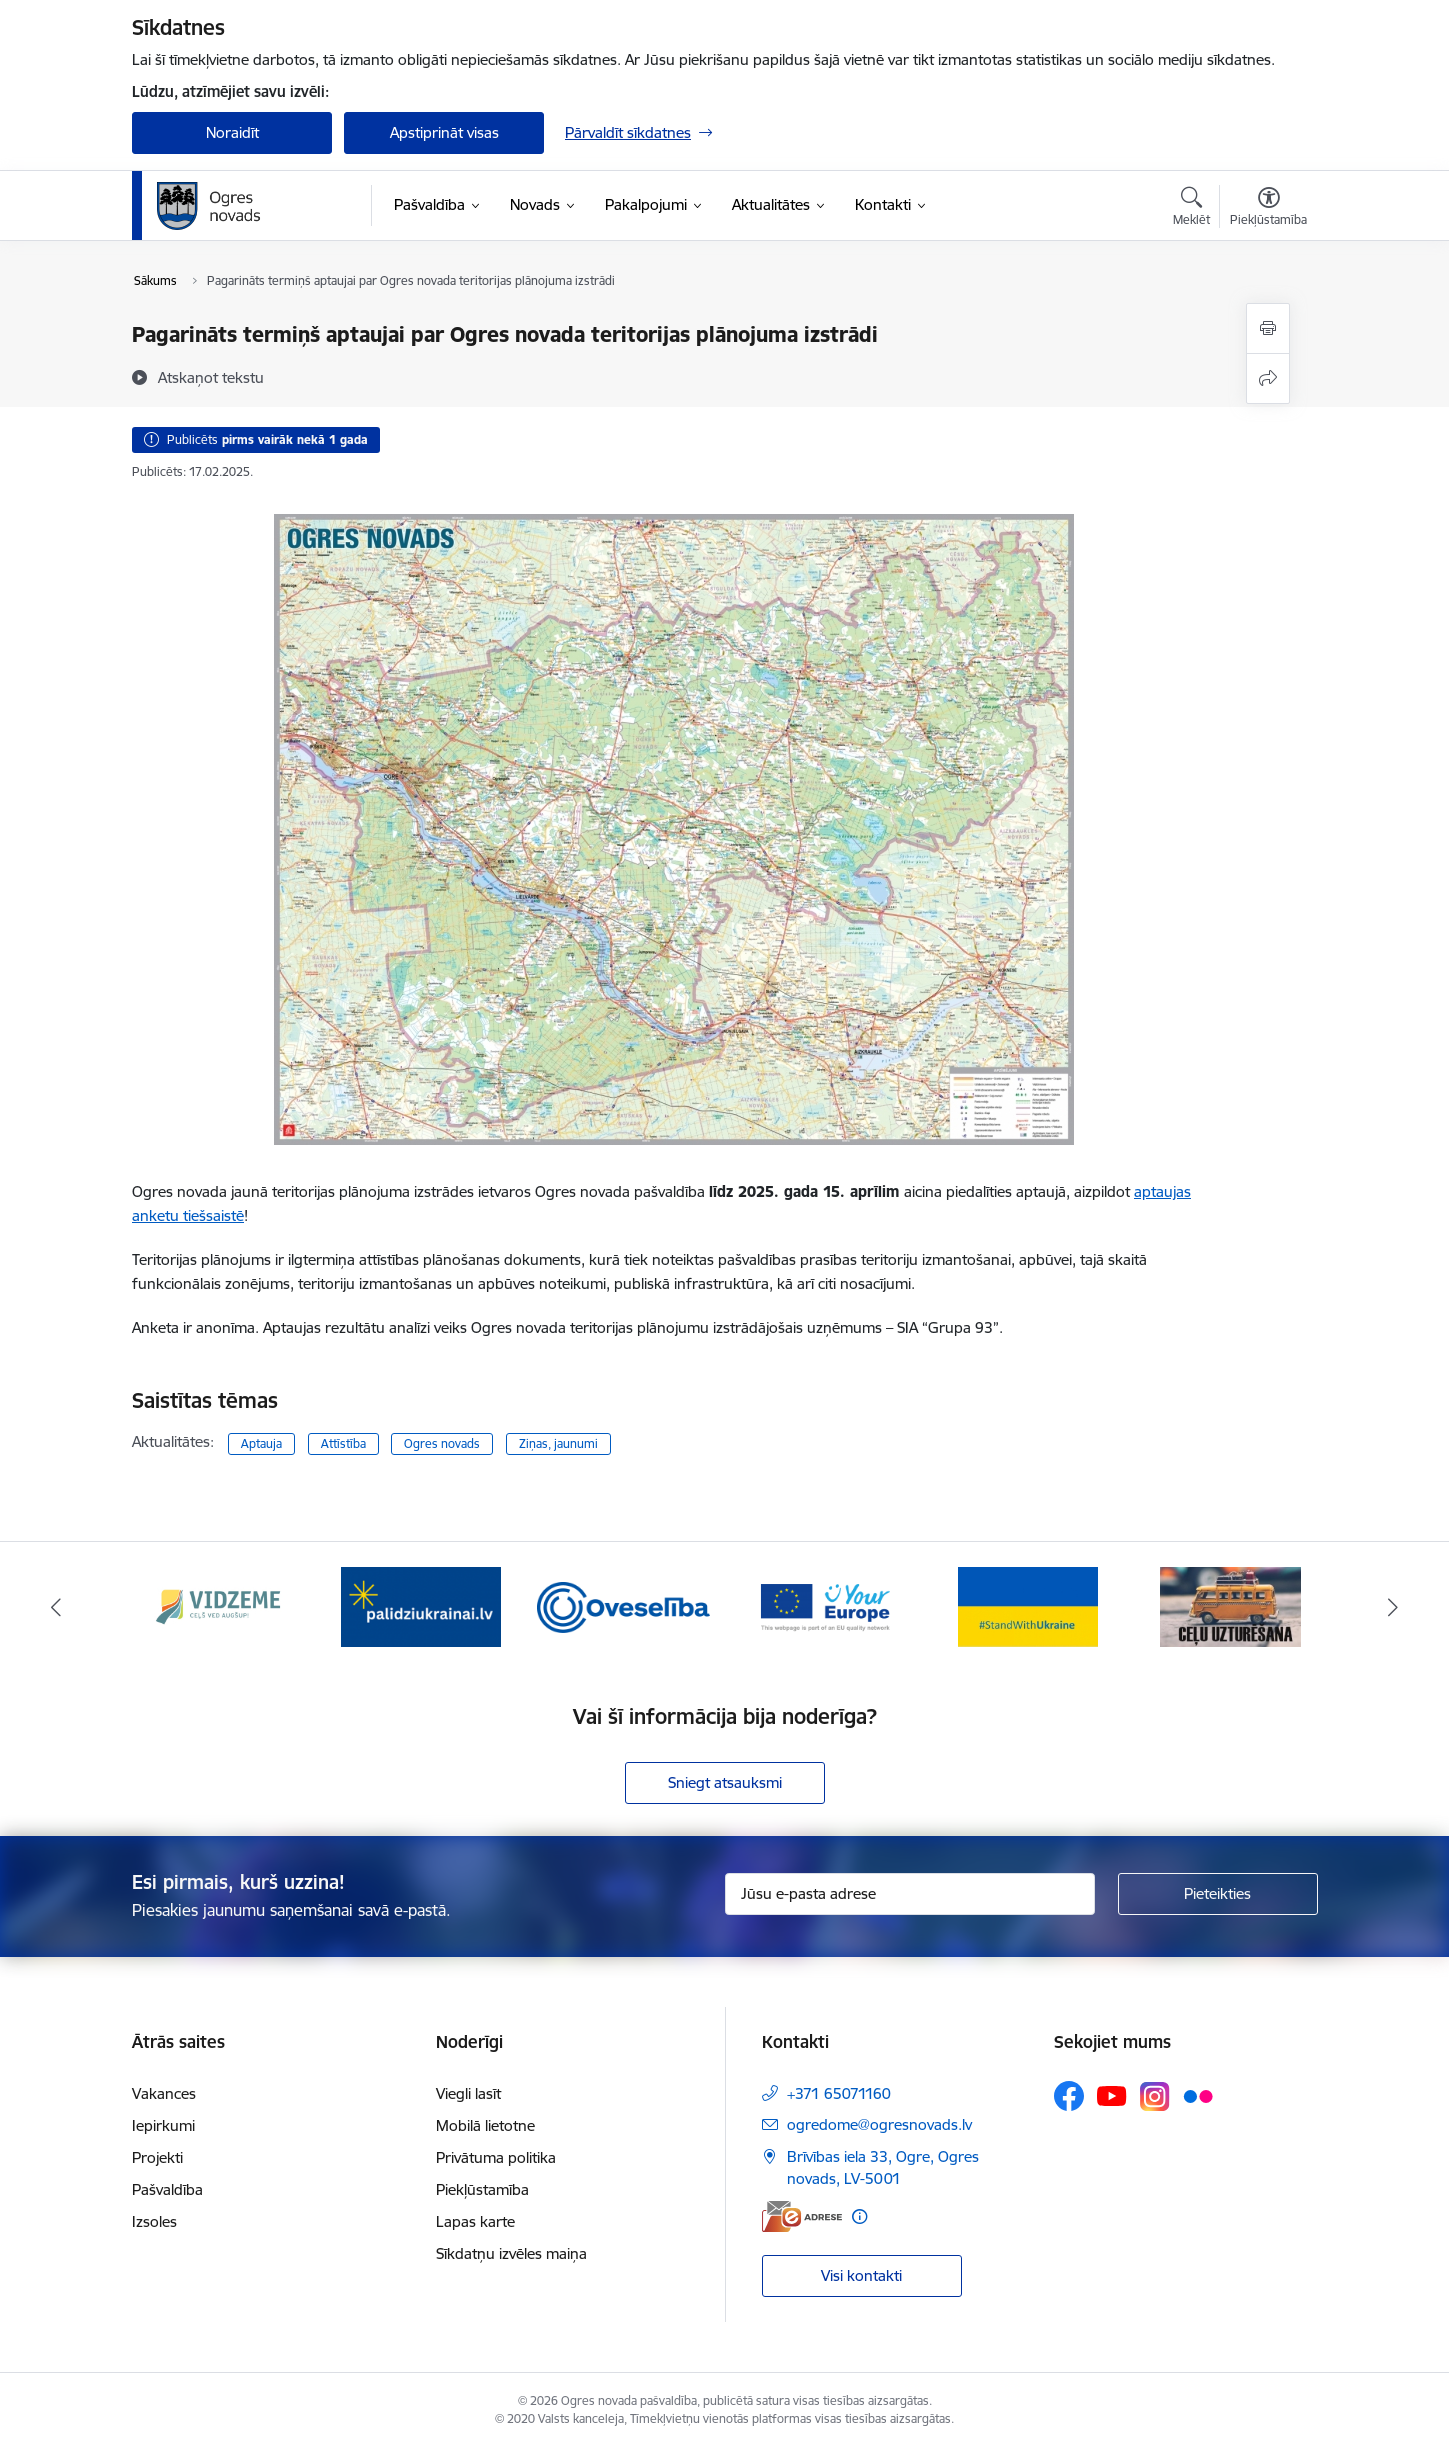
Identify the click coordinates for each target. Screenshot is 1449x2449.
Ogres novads (442, 1443)
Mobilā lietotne (485, 2125)
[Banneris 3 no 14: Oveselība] (623, 1605)
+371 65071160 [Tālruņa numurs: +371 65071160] (839, 2093)
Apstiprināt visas (444, 132)
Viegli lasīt (468, 2093)
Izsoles (154, 2221)
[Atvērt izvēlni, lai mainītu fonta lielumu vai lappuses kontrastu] (1268, 209)
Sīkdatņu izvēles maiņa (511, 2253)
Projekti (157, 2157)
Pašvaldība (167, 2189)
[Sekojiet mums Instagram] (1155, 2096)
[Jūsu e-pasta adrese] (910, 1894)
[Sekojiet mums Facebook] (1069, 2096)
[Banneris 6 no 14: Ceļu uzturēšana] (1230, 1605)
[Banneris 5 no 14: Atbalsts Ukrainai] (1028, 1605)
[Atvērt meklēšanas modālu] (1191, 209)
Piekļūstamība (482, 2189)
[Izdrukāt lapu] (1268, 328)
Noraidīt (232, 132)
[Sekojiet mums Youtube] (1112, 2095)
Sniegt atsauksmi (725, 1782)
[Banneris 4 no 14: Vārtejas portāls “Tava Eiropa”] (825, 1605)
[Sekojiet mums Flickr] (1198, 2095)
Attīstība (343, 1443)
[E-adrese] (802, 2216)
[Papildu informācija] (859, 2216)
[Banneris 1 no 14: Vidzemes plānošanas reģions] (218, 1605)
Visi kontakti (861, 2275)
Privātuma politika (496, 2157)
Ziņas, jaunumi (558, 1443)
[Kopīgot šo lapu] (1268, 378)
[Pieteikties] (1218, 1894)
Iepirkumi (163, 2125)
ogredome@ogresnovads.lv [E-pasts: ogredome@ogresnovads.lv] (879, 2124)
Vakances (164, 2093)
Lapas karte (475, 2221)
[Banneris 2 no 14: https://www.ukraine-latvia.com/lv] (421, 1605)
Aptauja (261, 1443)
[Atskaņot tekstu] (211, 377)
